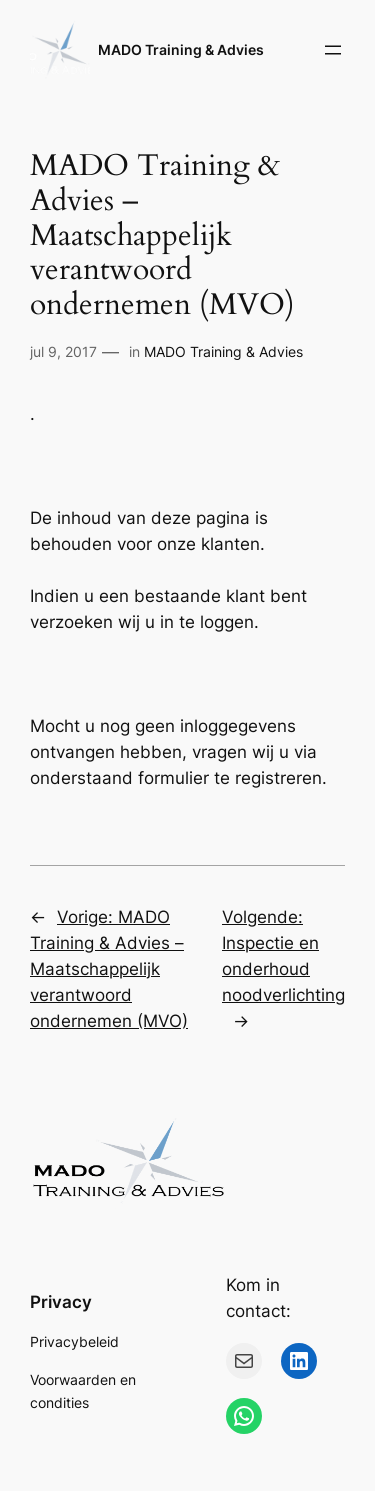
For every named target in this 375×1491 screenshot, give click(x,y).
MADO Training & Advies (181, 49)
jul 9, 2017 (63, 351)
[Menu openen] (333, 50)
